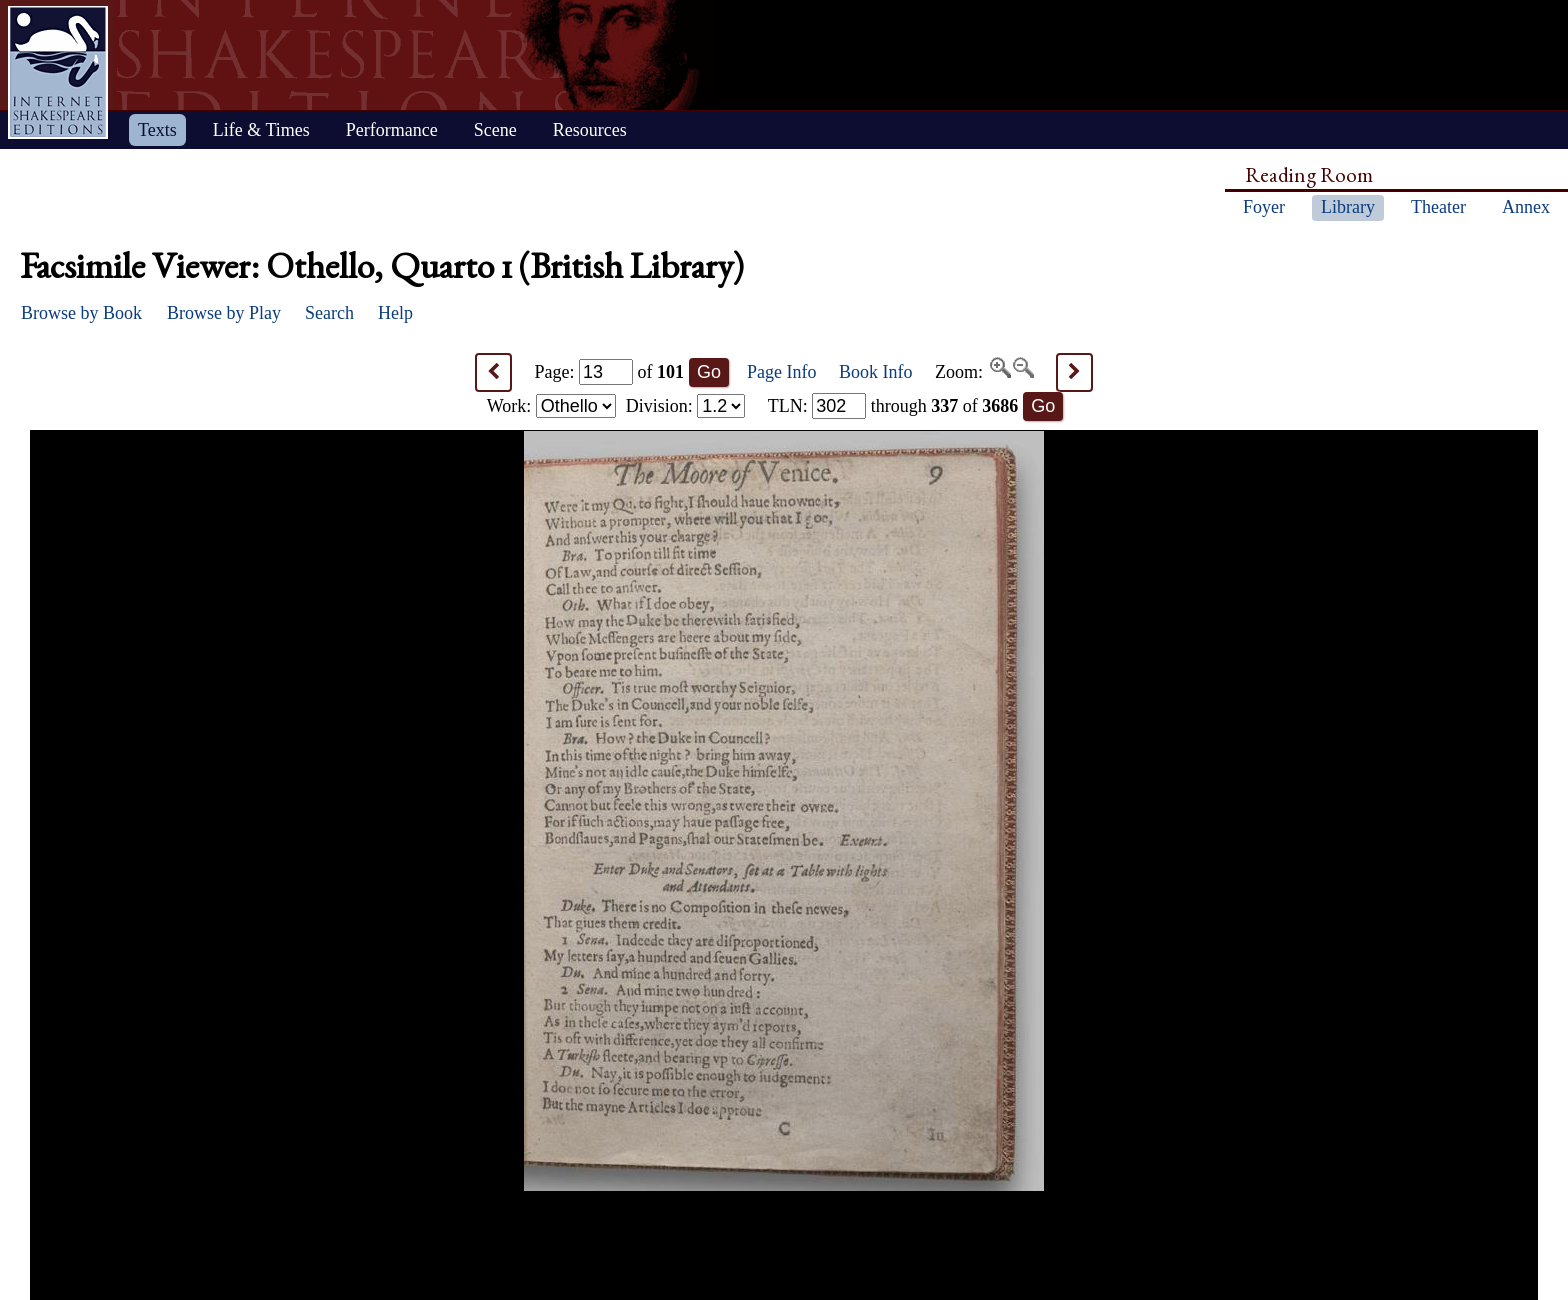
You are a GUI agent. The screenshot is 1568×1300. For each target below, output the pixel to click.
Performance (392, 130)
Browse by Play (224, 313)
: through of (893, 406)
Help (395, 313)
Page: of (610, 372)
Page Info (781, 372)
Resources (590, 130)
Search (329, 313)
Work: (551, 406)
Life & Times (261, 130)
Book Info (876, 372)
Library (1348, 207)
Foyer (1264, 207)
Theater (1438, 207)
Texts (157, 130)
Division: (686, 406)
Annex (1526, 207)
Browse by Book (81, 313)
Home (58, 72)
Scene (495, 130)
